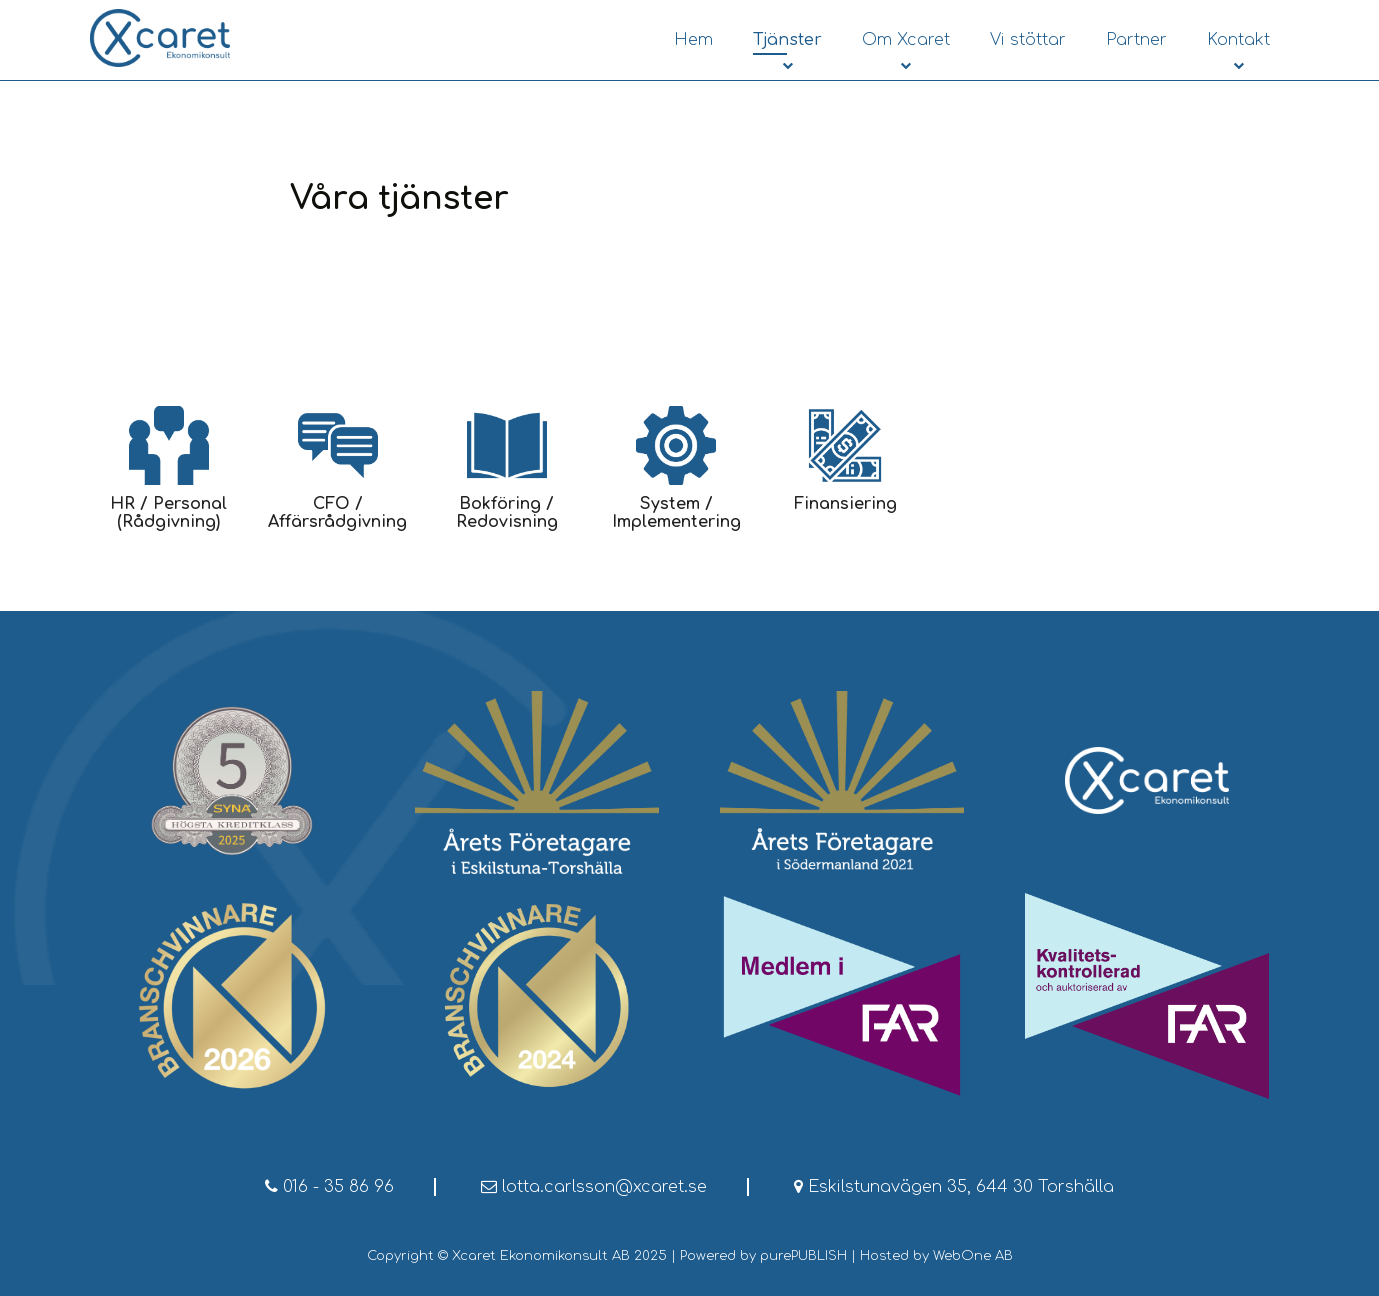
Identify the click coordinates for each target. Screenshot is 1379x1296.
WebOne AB (973, 1256)
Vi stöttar (1028, 40)
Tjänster (787, 40)
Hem (693, 40)
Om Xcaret (906, 40)
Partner (1136, 40)
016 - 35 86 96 (329, 1187)
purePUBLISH (803, 1256)
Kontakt (1238, 40)
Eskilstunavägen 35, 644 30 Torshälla (954, 1187)
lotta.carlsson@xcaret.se (594, 1187)
